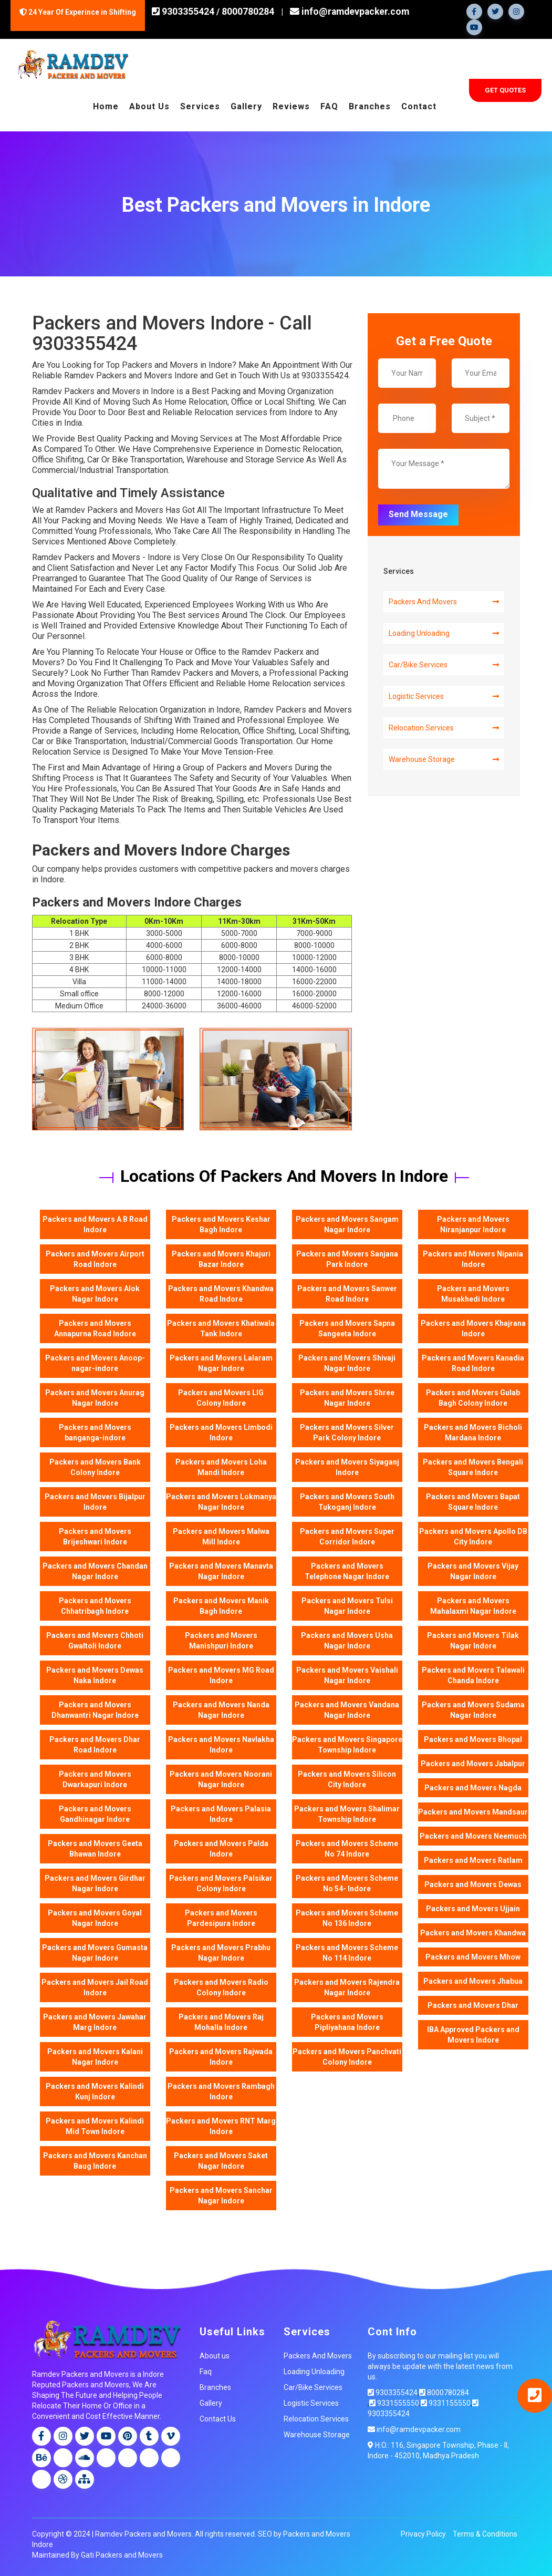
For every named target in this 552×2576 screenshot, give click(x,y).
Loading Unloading (444, 632)
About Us (149, 106)
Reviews (291, 106)
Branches (370, 106)
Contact (418, 106)
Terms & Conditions (485, 2534)
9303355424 (187, 11)
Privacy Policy (423, 2534)
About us (215, 2355)
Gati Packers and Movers (122, 2555)
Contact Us (218, 2418)
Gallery (246, 106)
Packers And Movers (444, 601)
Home (106, 106)
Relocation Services (444, 727)
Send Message (418, 514)
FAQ (329, 106)
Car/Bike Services (444, 664)
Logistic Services (444, 696)
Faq (206, 2371)
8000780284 (248, 11)
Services (200, 106)
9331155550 (446, 2402)
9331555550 (394, 2402)
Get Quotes (505, 90)
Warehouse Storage (444, 759)
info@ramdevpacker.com (348, 11)
